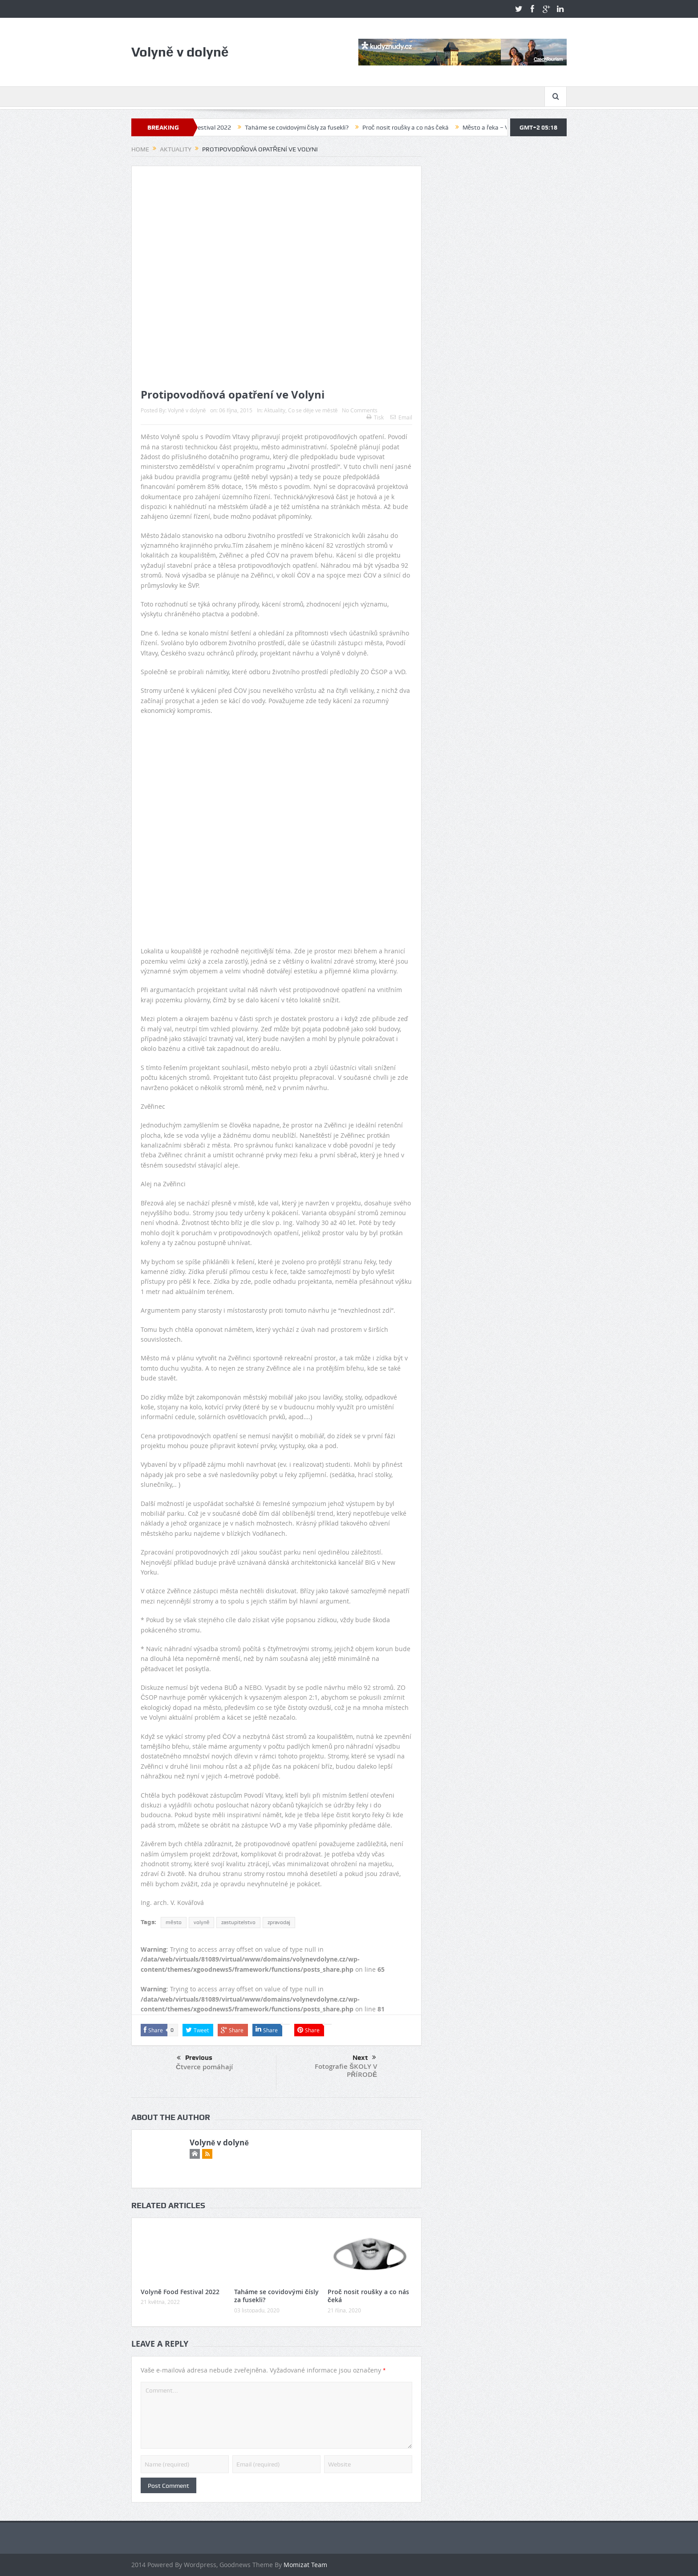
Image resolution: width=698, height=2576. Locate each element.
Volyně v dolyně (187, 410)
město (174, 1922)
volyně (202, 1922)
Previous (194, 2058)
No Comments (359, 410)
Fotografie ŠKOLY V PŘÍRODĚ (346, 2070)
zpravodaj (279, 1922)
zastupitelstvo (238, 1922)
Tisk (375, 417)
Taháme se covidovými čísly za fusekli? (318, 127)
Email (401, 417)
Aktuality (274, 410)
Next (364, 2058)
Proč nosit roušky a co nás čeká (427, 127)
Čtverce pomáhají (204, 2066)
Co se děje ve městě (312, 410)
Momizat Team (305, 2564)
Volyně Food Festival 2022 (216, 127)
